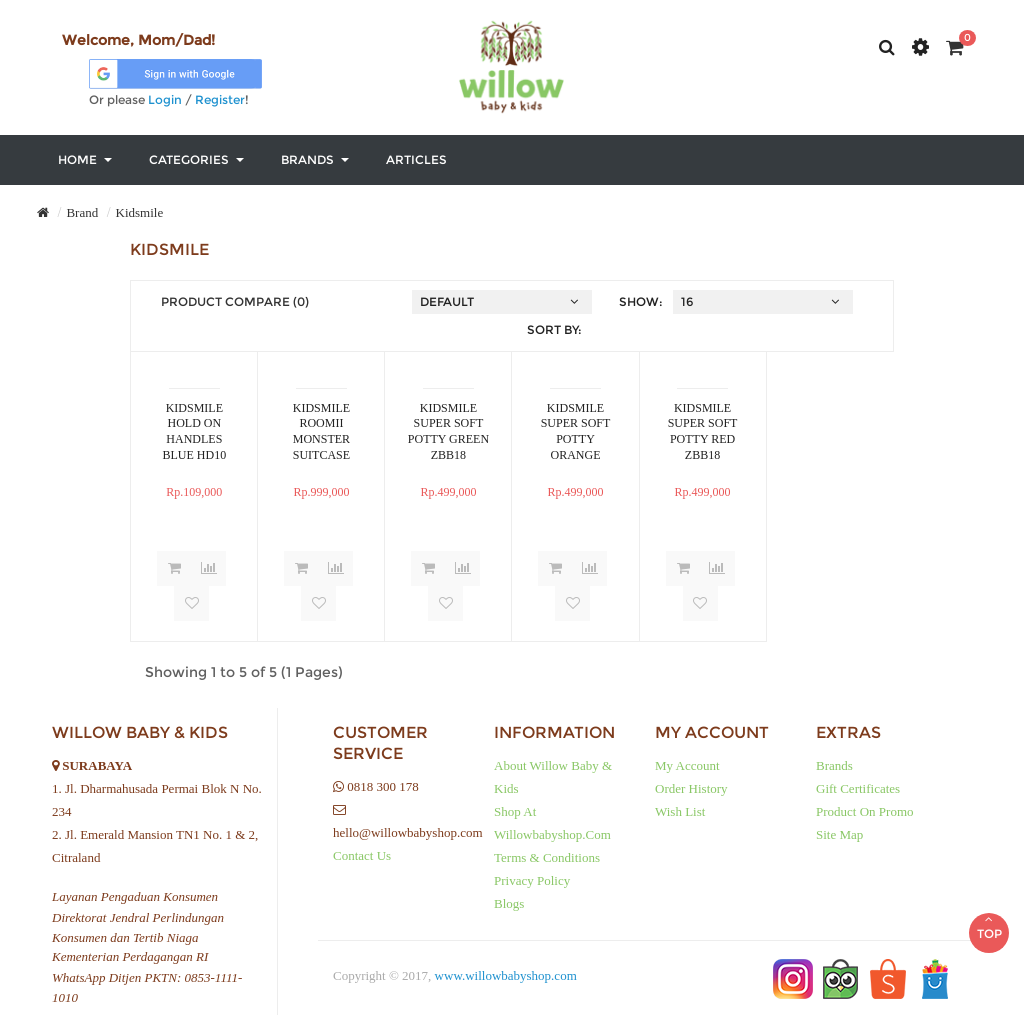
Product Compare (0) (235, 301)
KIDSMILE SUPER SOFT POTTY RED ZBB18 (703, 431)
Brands (834, 765)
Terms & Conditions (547, 857)
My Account (687, 765)
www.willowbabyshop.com (506, 975)
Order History (691, 788)
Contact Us (362, 855)
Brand (82, 212)
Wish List (680, 811)
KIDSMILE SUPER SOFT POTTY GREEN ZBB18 (448, 431)
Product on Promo (865, 811)
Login (165, 99)
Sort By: (554, 329)
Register (220, 99)
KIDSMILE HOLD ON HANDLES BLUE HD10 (195, 431)
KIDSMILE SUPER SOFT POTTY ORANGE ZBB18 (576, 431)
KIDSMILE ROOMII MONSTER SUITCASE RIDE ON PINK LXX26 (321, 431)
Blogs (509, 903)
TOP (989, 916)
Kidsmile (140, 212)
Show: (641, 301)
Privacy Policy (532, 880)
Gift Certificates (858, 788)
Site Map (839, 834)
